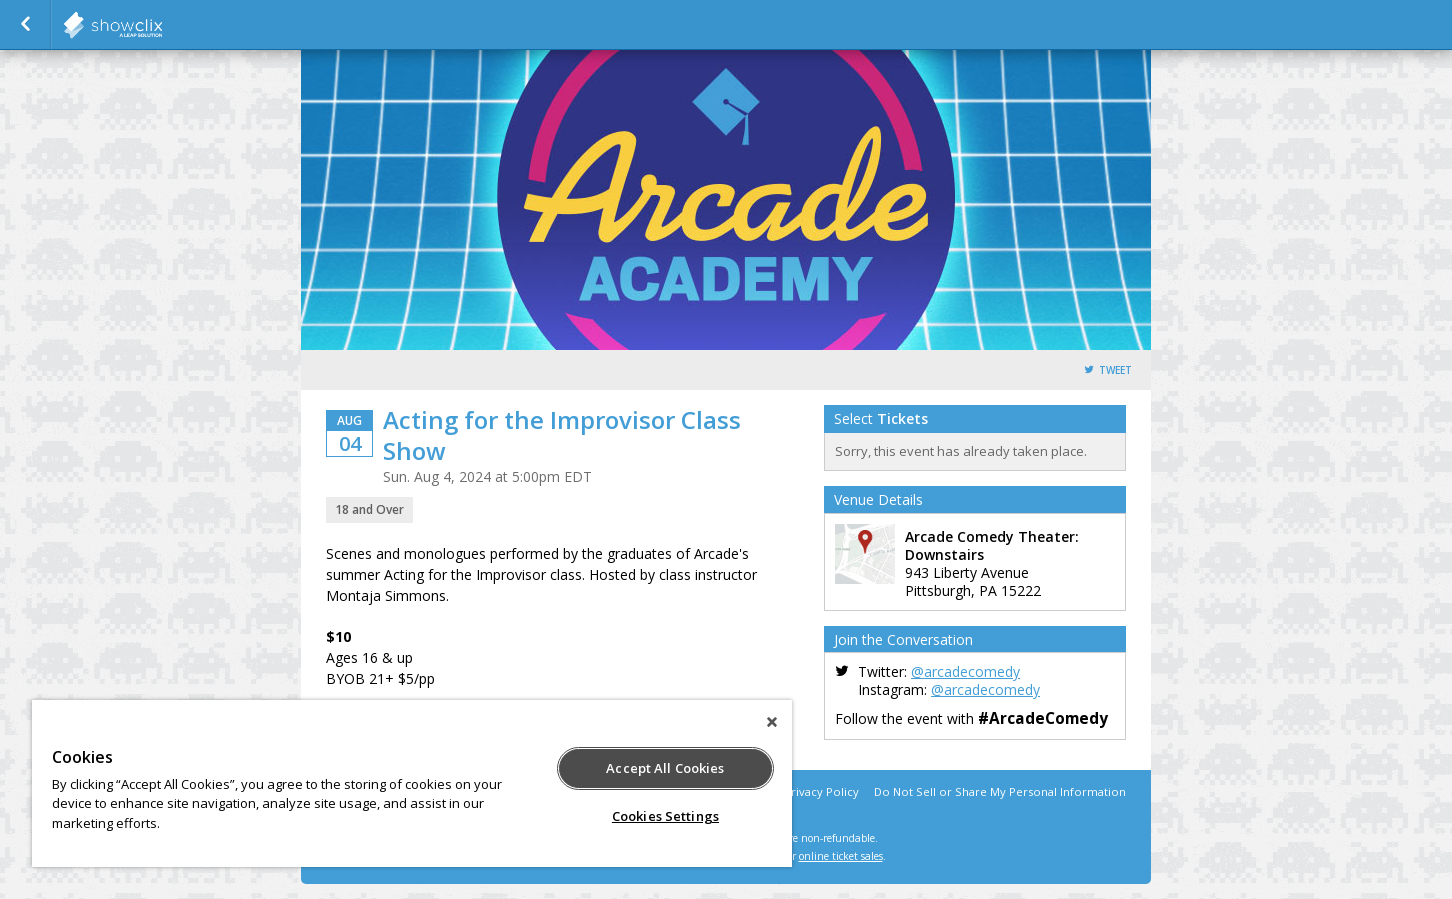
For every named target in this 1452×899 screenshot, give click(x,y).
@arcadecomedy (965, 671)
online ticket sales (841, 856)
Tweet (1115, 370)
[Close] (772, 722)
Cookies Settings (665, 816)
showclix (162, 25)
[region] (412, 783)
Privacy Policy (821, 791)
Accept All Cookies (665, 768)
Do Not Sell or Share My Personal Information (1000, 791)
